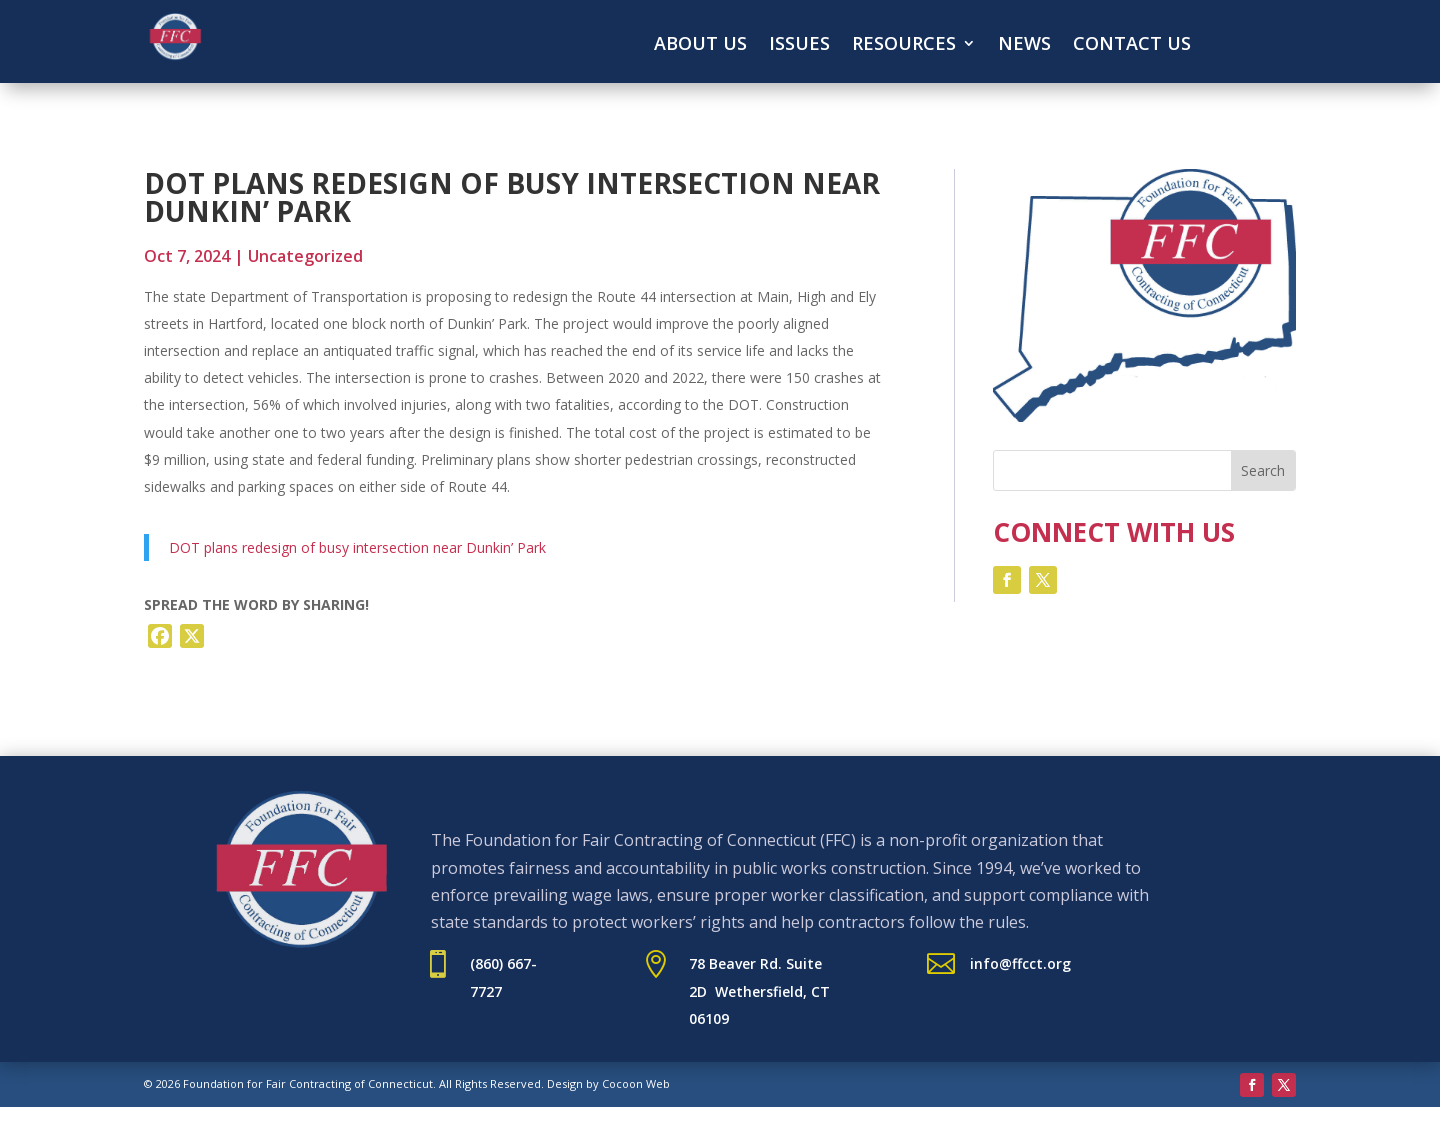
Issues (799, 45)
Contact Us (1132, 45)
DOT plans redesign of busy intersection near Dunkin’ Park (357, 547)
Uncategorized (305, 256)
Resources (904, 45)
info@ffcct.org (1020, 963)
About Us (700, 45)
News (1024, 45)
